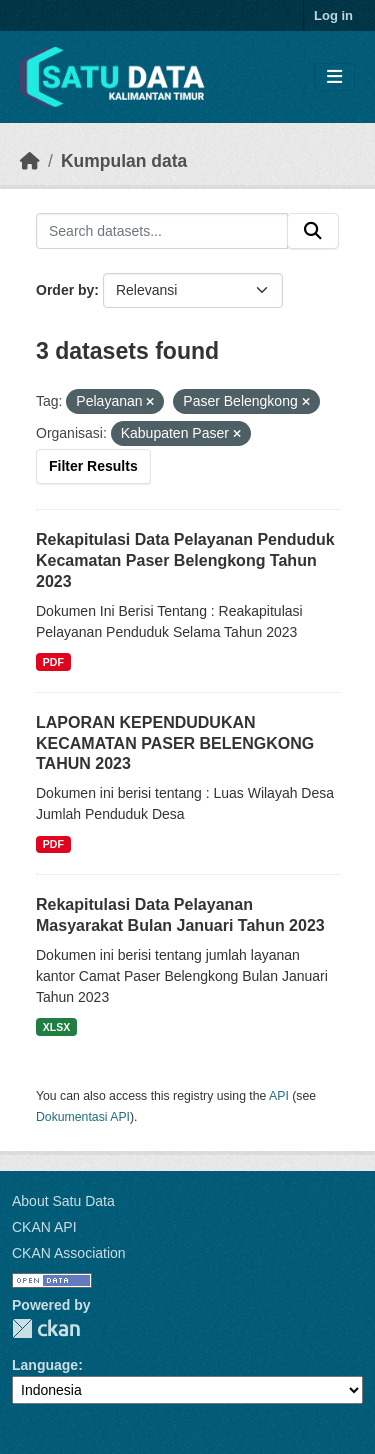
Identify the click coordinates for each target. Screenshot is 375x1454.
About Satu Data (63, 1201)
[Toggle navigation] (334, 77)
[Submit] (313, 231)
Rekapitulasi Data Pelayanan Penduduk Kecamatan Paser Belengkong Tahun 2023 (185, 560)
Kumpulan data (124, 161)
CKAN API (44, 1227)
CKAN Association (69, 1253)
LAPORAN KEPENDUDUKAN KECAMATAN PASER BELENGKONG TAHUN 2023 (175, 743)
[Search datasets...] (162, 231)
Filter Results (93, 466)
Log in (333, 15)
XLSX (56, 1027)
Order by (65, 290)
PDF (53, 662)
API (279, 1096)
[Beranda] (30, 161)
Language (45, 1365)
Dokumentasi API (83, 1117)
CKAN (46, 1328)
